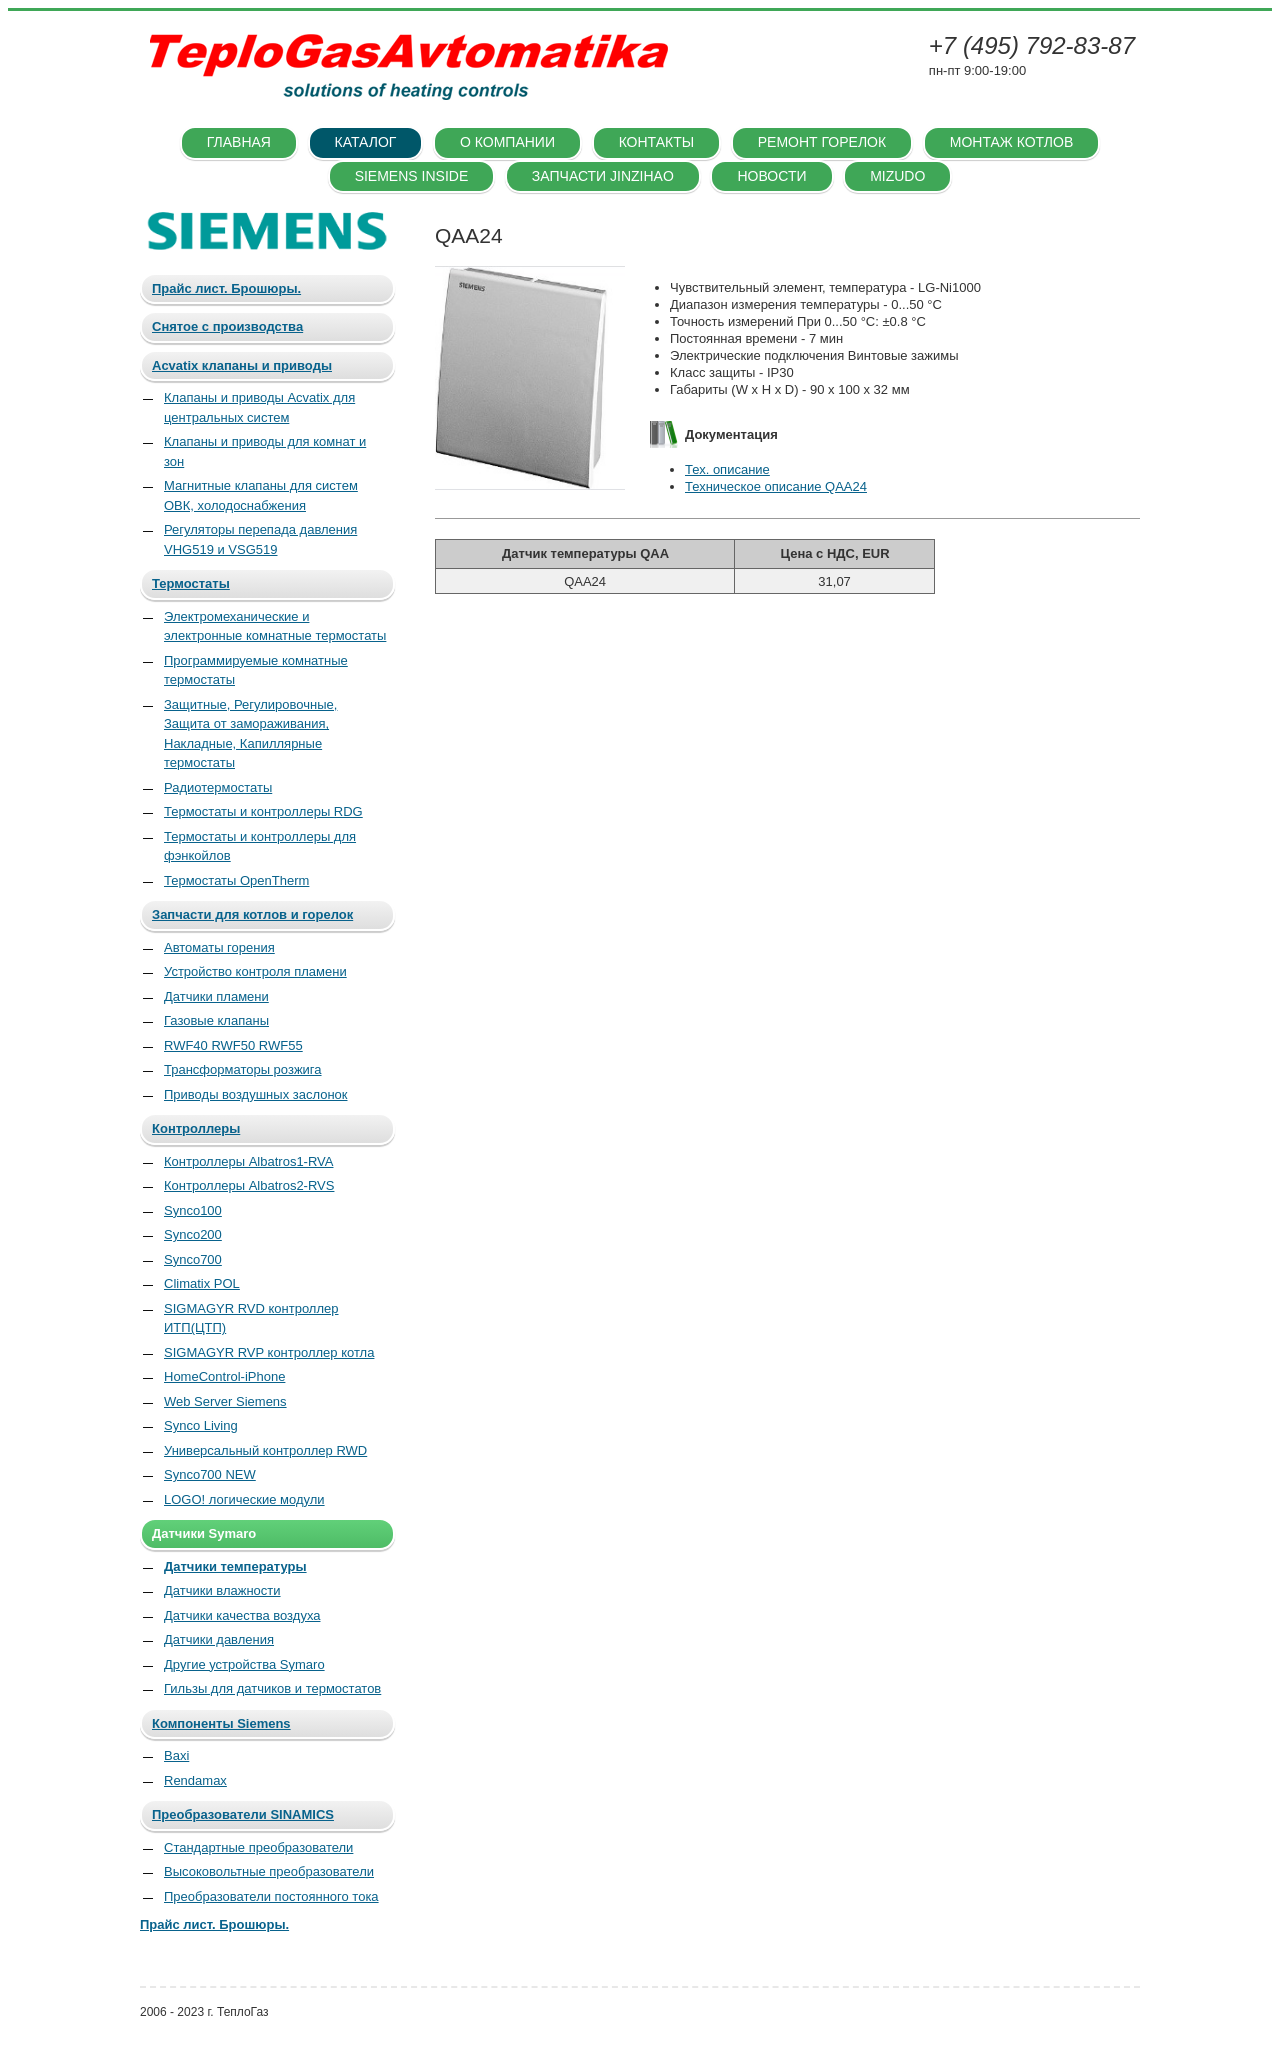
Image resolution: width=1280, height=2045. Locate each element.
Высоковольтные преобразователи (269, 1871)
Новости (771, 176)
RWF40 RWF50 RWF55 (233, 1045)
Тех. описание (727, 469)
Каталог (366, 142)
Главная (239, 142)
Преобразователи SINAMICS (243, 1814)
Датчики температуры (235, 1566)
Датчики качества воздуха (242, 1615)
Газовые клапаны (216, 1020)
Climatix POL (202, 1283)
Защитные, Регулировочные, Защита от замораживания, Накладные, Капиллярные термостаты (250, 734)
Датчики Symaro (204, 1533)
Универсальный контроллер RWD (265, 1450)
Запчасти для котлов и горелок (252, 914)
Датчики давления (219, 1639)
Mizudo (897, 176)
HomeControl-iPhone (224, 1376)
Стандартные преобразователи (258, 1847)
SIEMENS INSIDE (412, 176)
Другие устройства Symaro (244, 1664)
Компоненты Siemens (221, 1723)
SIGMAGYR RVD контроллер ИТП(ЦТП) (251, 1318)
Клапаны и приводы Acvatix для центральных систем (259, 407)
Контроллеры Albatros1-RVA (248, 1161)
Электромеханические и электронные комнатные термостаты (275, 626)
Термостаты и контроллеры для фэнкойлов (260, 846)
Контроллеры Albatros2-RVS (249, 1185)
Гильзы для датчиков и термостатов (272, 1688)
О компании (507, 142)
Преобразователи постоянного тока (271, 1896)
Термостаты (191, 583)
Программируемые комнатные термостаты (256, 670)
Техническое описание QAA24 (776, 486)
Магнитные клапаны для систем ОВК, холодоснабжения (261, 495)
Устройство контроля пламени (255, 971)
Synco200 (193, 1234)
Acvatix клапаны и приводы (242, 365)
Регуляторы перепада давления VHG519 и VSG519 (260, 539)
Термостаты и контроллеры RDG (263, 811)
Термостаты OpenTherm (236, 880)
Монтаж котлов (1011, 142)
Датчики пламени (216, 996)
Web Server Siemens (225, 1401)
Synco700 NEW (210, 1474)
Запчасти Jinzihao (603, 176)
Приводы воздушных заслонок (256, 1094)
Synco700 (193, 1259)
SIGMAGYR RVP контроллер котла (269, 1352)
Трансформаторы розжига (243, 1069)
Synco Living (201, 1425)
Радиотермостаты (218, 787)
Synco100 (193, 1210)
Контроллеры (196, 1128)
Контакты (657, 142)
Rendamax (195, 1780)
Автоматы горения (219, 947)
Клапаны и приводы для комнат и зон (265, 451)
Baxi (176, 1755)
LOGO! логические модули (244, 1499)
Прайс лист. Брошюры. (226, 288)
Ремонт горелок (822, 142)
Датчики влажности (222, 1590)
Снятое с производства (227, 326)
